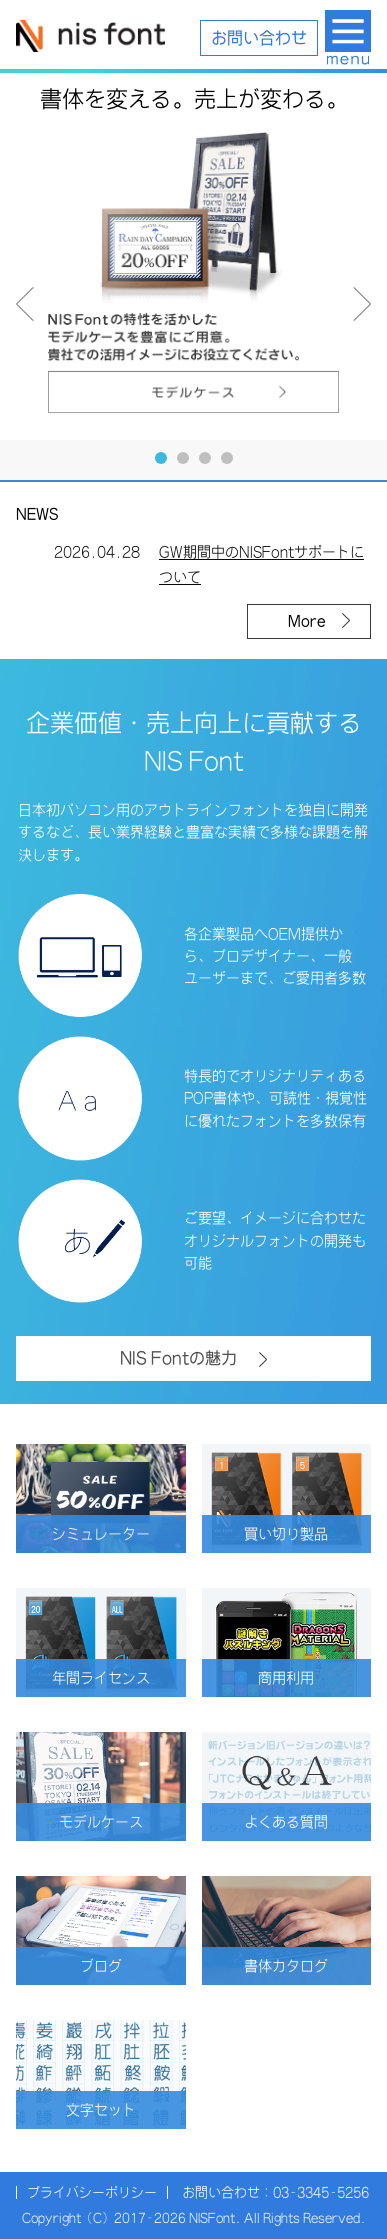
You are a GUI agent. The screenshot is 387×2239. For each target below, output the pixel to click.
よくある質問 (302, 1822)
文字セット (121, 2110)
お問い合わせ (259, 38)
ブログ (128, 1966)
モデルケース (117, 1822)
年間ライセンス (114, 1678)
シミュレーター (114, 1534)
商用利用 (309, 1678)
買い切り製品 (302, 1534)
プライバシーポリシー (92, 2192)
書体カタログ (302, 1966)
